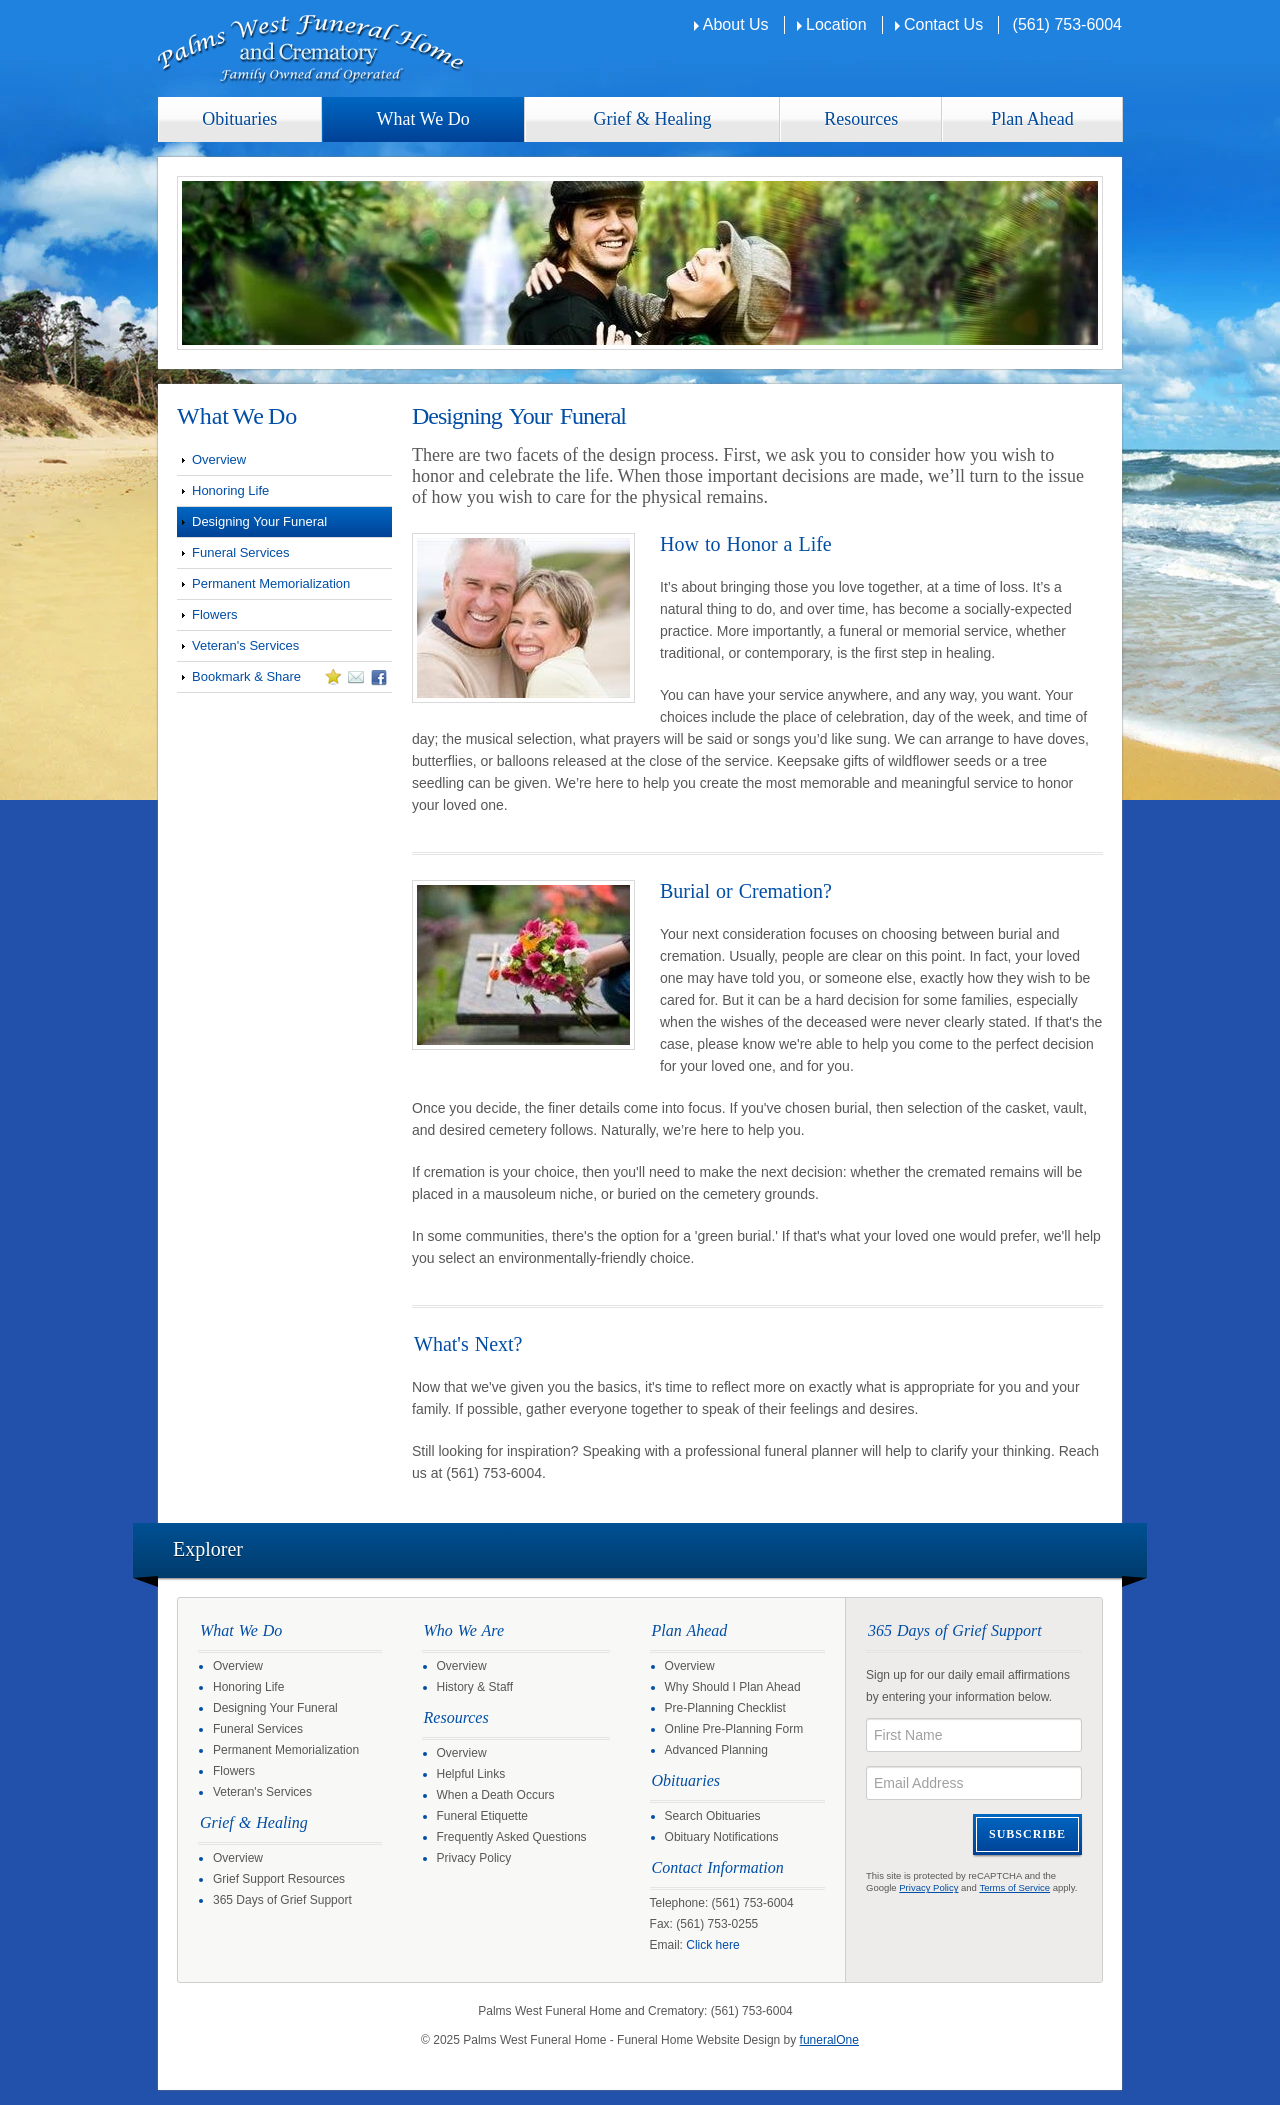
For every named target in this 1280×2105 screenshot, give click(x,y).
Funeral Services (241, 552)
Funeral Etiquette (482, 1816)
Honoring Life (230, 490)
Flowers (215, 614)
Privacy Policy (474, 1858)
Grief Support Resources (279, 1879)
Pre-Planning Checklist (725, 1708)
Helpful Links (471, 1774)
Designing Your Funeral (259, 521)
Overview (219, 459)
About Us (736, 24)
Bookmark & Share (282, 680)
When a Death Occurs (496, 1795)
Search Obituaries (713, 1816)
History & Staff (475, 1687)
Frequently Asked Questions (512, 1837)
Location (836, 24)
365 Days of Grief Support (282, 1900)
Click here (712, 1945)
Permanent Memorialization (271, 583)
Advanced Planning (716, 1750)
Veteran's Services (245, 645)
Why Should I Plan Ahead (733, 1687)
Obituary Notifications (722, 1837)
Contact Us (943, 24)
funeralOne (829, 2040)
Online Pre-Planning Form (734, 1729)
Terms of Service (1014, 1887)
